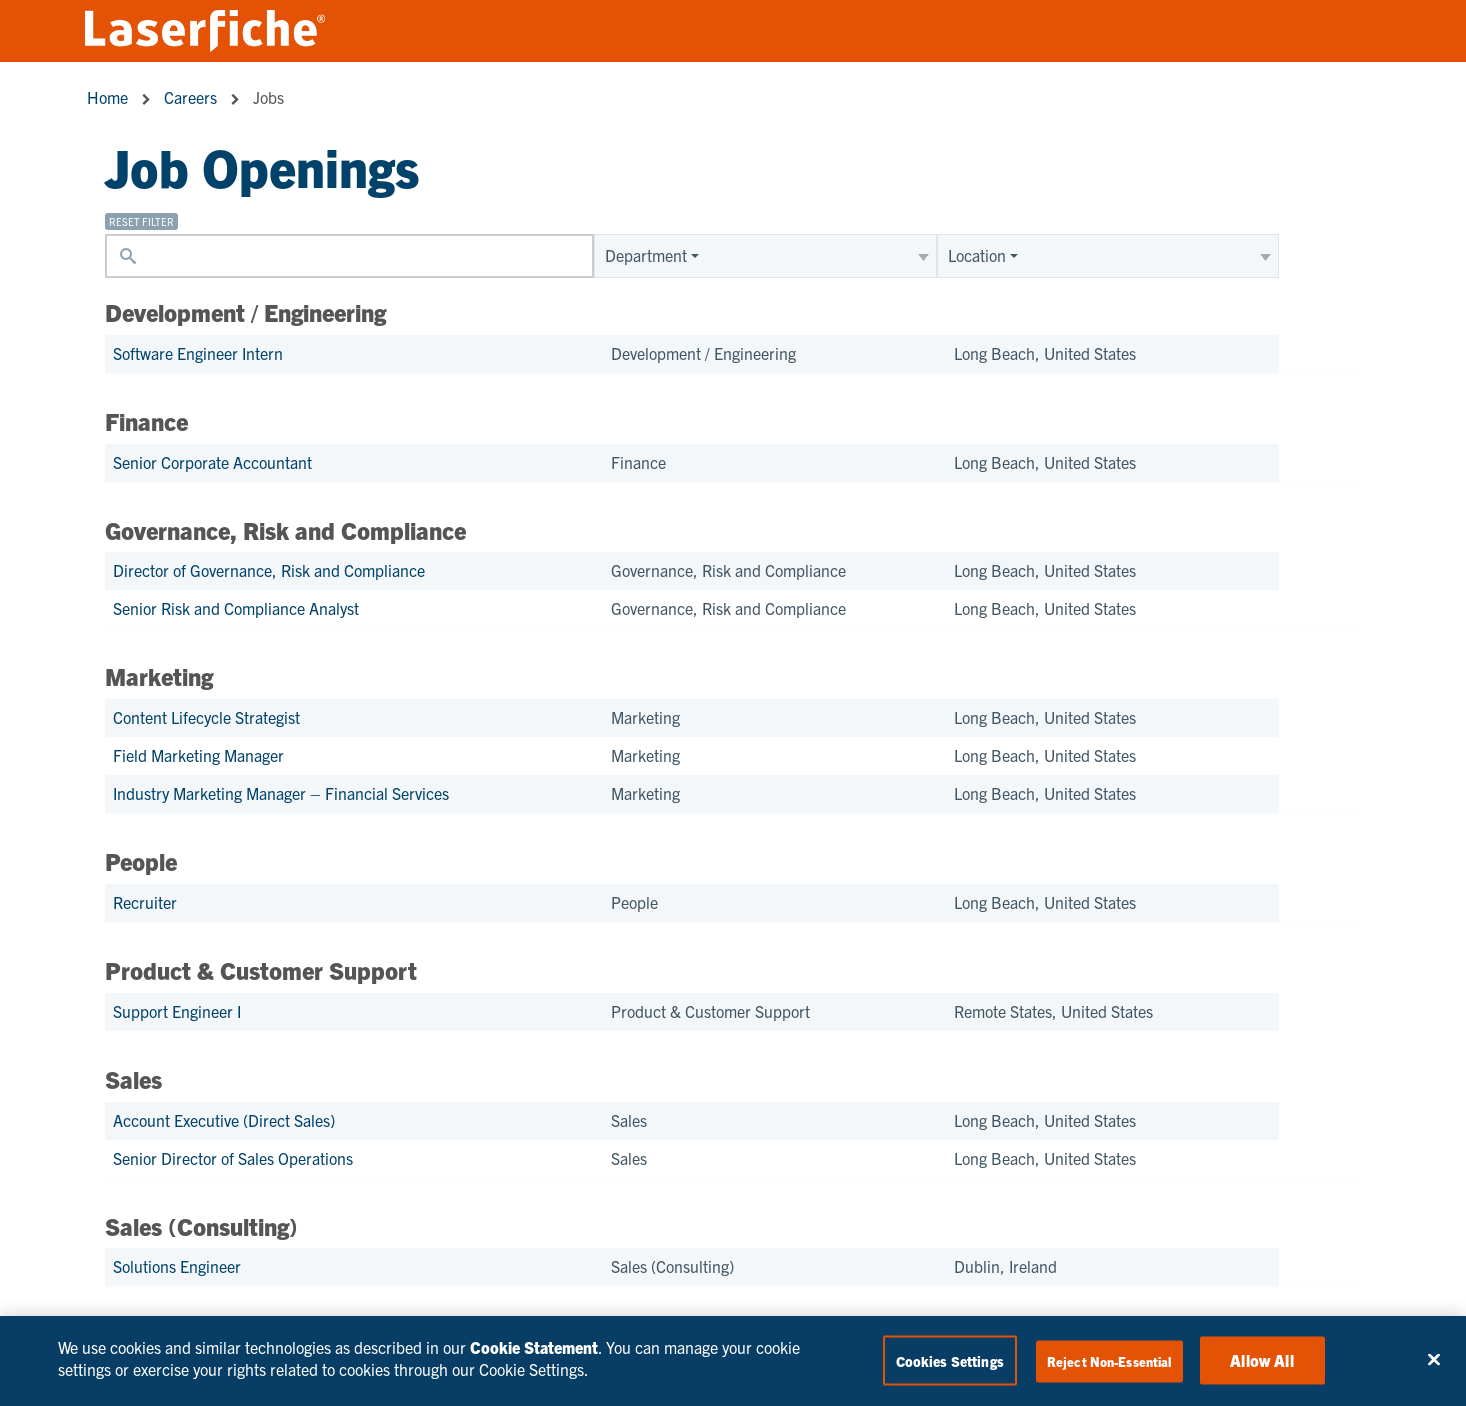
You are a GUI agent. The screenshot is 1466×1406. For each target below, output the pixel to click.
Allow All (1261, 1360)
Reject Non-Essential (1109, 1361)
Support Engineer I (177, 1011)
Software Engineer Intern (198, 353)
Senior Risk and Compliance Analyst (236, 608)
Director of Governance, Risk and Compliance (269, 570)
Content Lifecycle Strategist (206, 717)
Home (107, 97)
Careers (190, 97)
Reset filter (141, 221)
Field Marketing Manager (198, 755)
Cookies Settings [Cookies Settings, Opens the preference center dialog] (950, 1361)
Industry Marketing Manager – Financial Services (281, 793)
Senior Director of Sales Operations (233, 1158)
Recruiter (145, 902)
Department (646, 255)
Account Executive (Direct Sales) (224, 1120)
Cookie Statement (534, 1347)
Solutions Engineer (177, 1266)
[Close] (1434, 1360)
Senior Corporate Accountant (212, 462)
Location (977, 255)
